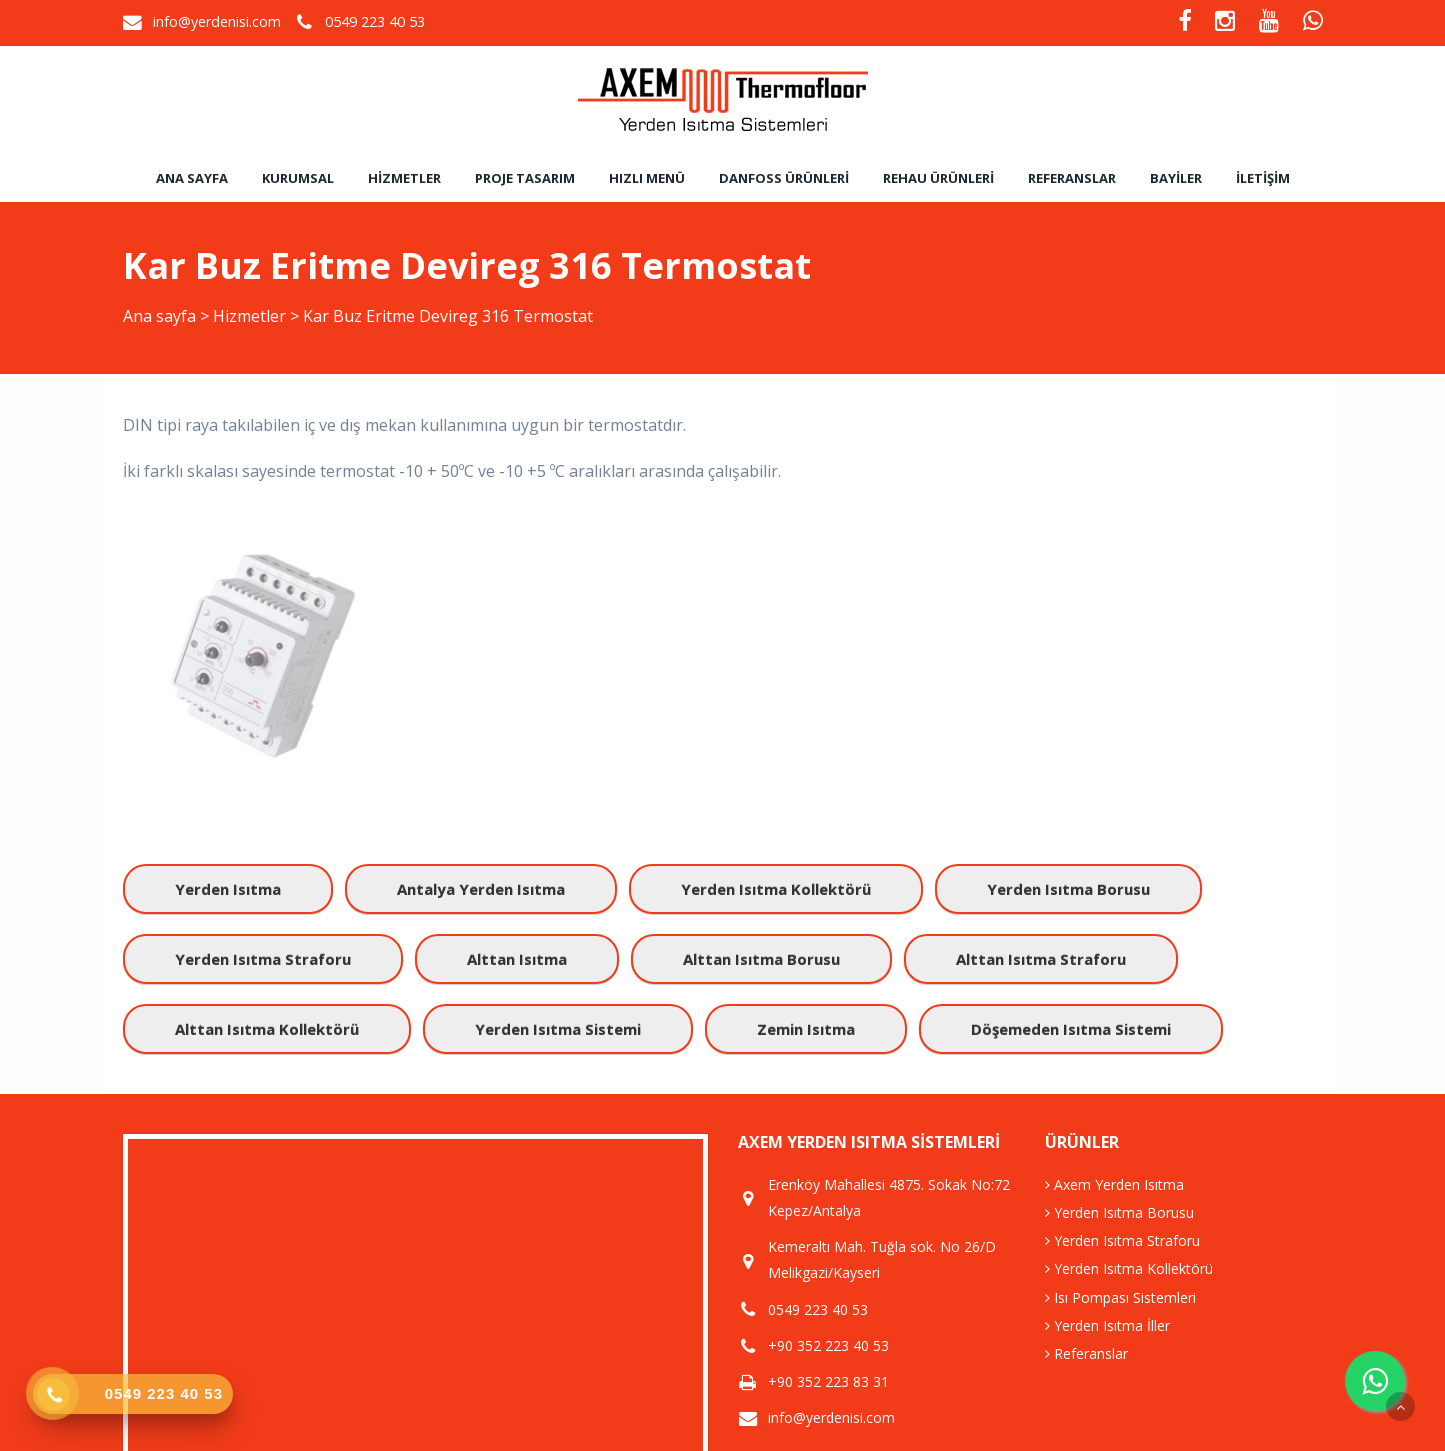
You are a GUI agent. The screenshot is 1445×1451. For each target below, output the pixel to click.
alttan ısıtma (517, 959)
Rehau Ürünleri (938, 178)
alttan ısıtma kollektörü (267, 1029)
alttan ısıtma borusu (761, 959)
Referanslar (1072, 178)
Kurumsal (298, 178)
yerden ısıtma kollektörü (776, 889)
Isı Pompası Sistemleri (1120, 1297)
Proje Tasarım (525, 178)
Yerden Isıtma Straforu (1122, 1240)
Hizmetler (404, 178)
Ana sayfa (192, 178)
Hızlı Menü (647, 178)
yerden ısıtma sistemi (558, 1029)
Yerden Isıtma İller (1107, 1325)
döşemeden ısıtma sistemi (1071, 1029)
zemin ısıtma (806, 1029)
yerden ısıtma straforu (263, 959)
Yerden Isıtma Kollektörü (1129, 1268)
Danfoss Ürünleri (784, 178)
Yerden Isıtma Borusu (1119, 1212)
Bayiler (1176, 178)
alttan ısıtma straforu (1041, 959)
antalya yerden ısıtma (481, 889)
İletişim (1263, 178)
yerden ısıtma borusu (1068, 889)
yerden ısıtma (228, 889)
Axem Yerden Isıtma (1114, 1184)
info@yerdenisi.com (217, 21)
